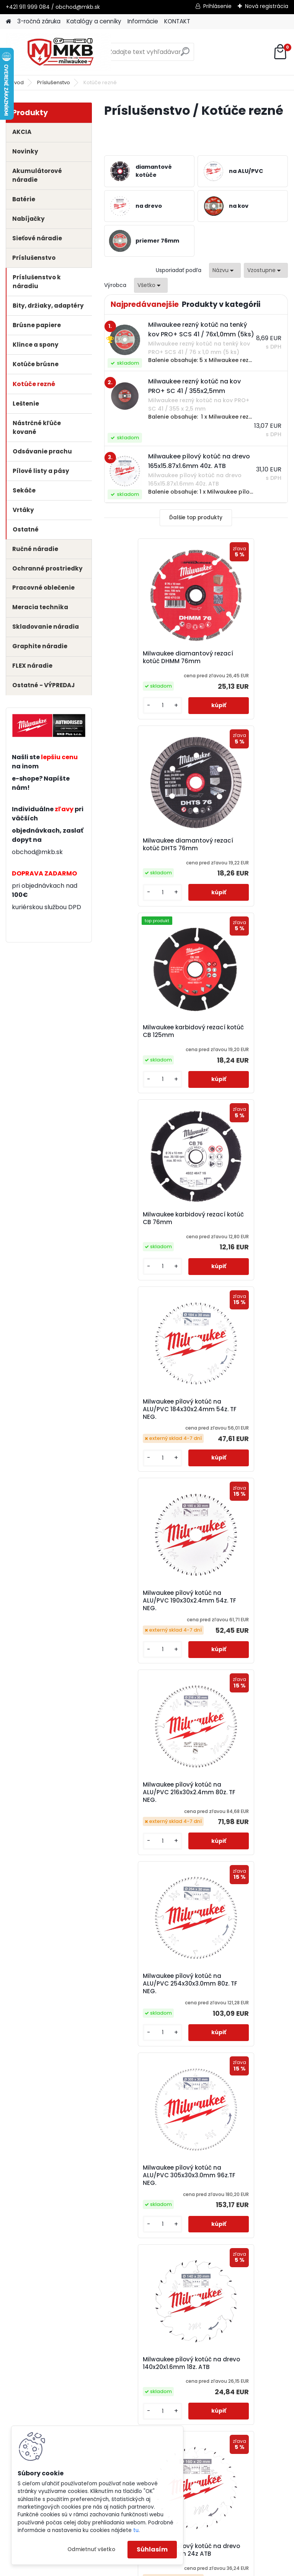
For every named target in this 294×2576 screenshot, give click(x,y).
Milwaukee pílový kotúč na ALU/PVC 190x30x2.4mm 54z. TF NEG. (238, 1043)
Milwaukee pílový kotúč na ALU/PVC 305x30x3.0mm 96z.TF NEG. (147, 1459)
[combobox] (225, 270)
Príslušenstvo (53, 82)
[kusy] (126, 710)
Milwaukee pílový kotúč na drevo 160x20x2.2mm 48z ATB (240, 1654)
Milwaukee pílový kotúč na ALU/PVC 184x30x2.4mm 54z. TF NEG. (147, 1043)
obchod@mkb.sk (37, 852)
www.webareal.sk (178, 2568)
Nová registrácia (266, 6)
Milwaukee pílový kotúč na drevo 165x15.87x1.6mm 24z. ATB (147, 1858)
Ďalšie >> (223, 2140)
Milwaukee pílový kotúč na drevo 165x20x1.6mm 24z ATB (148, 2053)
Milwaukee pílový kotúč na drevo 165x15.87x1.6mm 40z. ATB (238, 1858)
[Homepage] (8, 21)
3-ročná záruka (38, 21)
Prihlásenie (217, 6)
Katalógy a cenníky (94, 21)
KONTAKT (177, 21)
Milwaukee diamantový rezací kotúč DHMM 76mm (148, 661)
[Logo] (58, 52)
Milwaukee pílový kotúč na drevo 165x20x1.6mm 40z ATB (239, 2053)
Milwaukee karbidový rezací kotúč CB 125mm (148, 849)
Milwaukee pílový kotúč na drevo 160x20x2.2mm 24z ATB (148, 1654)
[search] (185, 54)
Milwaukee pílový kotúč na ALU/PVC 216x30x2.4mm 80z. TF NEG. (147, 1251)
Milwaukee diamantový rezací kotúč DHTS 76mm (239, 661)
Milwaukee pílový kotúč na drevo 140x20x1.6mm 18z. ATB (239, 1457)
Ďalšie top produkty (195, 517)
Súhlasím (152, 2549)
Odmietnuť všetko (91, 2549)
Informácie (142, 21)
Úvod (17, 82)
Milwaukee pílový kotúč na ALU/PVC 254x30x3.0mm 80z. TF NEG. (238, 1254)
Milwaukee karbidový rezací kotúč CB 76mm (238, 849)
